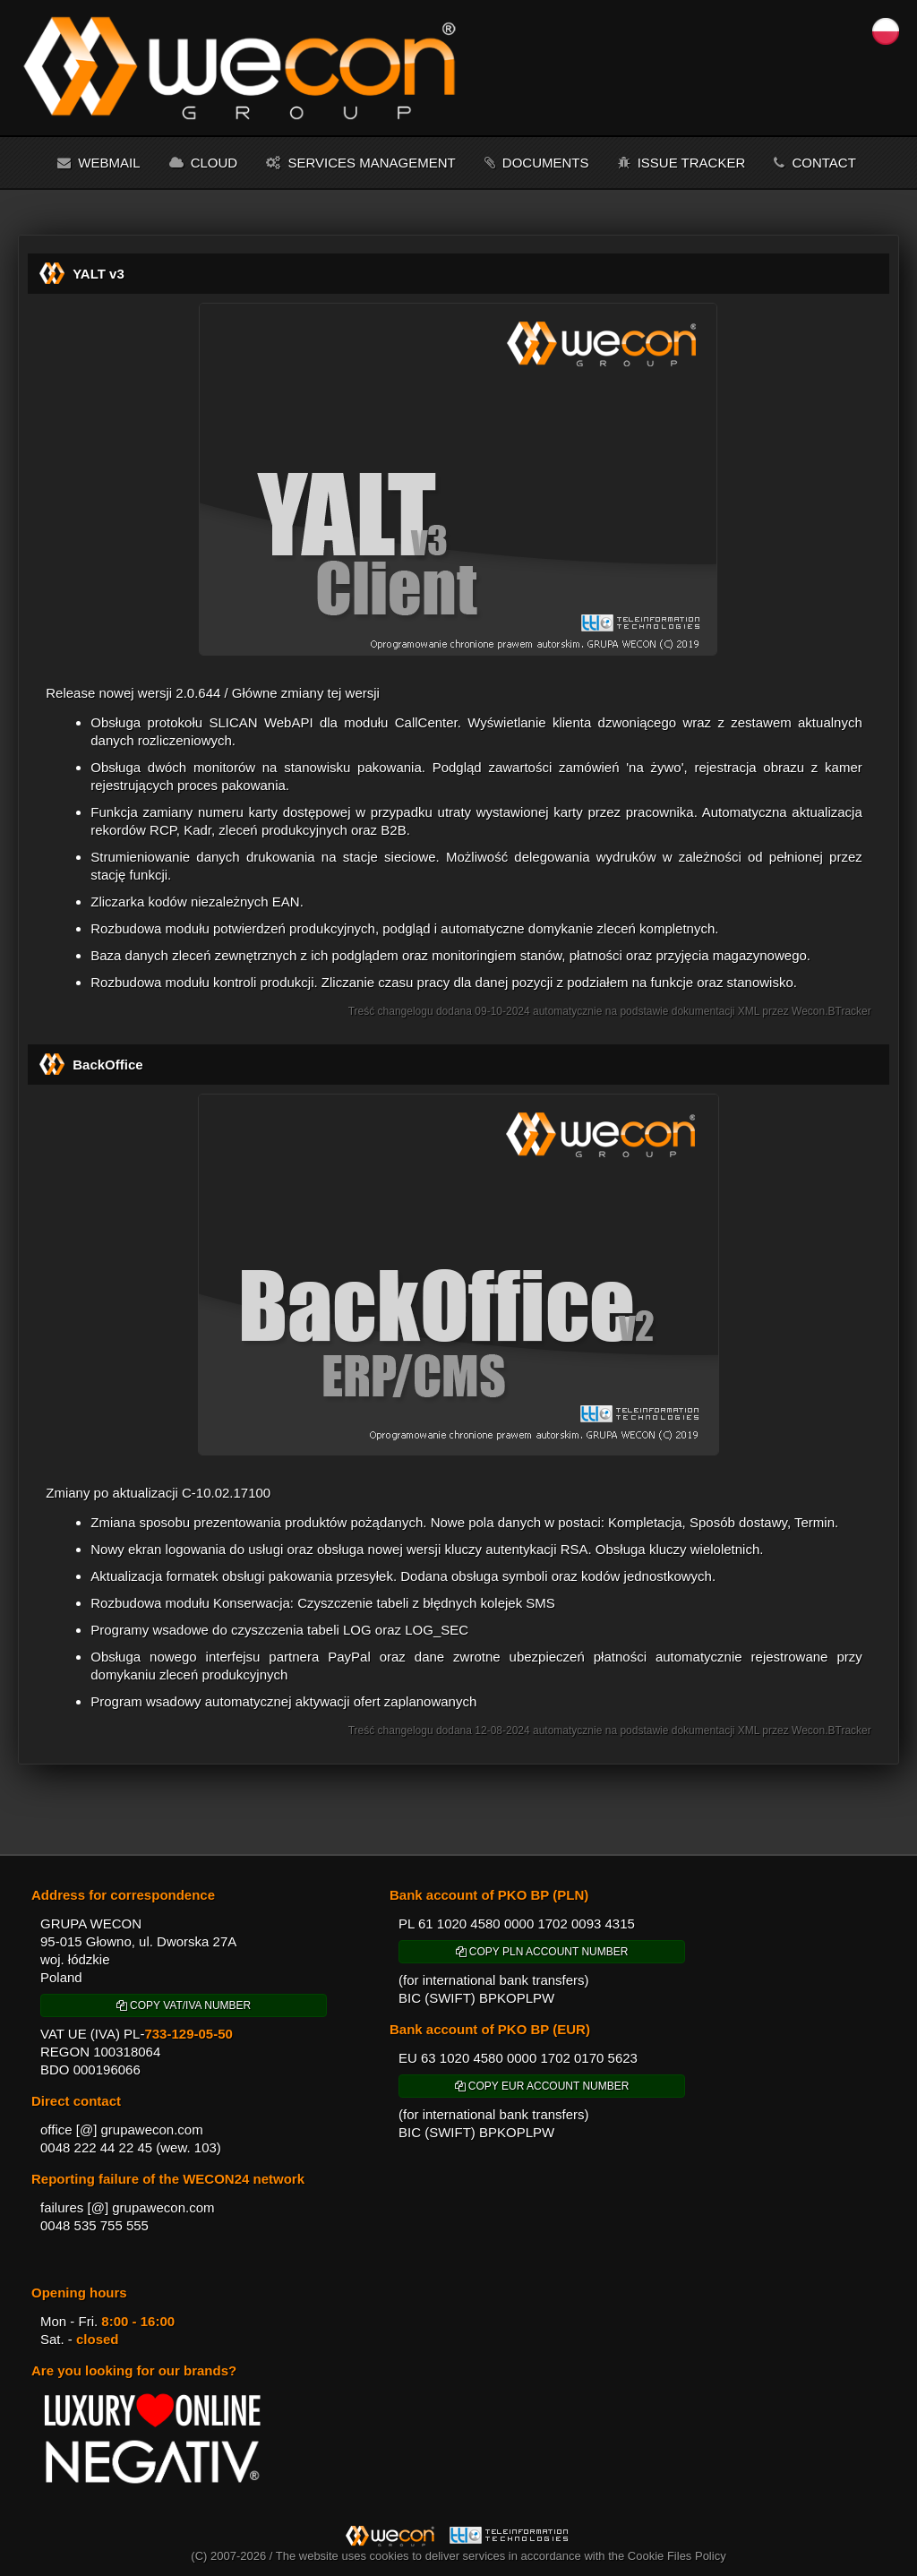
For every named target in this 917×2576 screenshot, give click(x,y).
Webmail (98, 162)
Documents (536, 162)
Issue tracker (682, 162)
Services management (360, 162)
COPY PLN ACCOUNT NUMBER (542, 1951)
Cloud (203, 162)
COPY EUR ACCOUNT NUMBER (542, 2086)
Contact (815, 162)
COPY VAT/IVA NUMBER (183, 2005)
